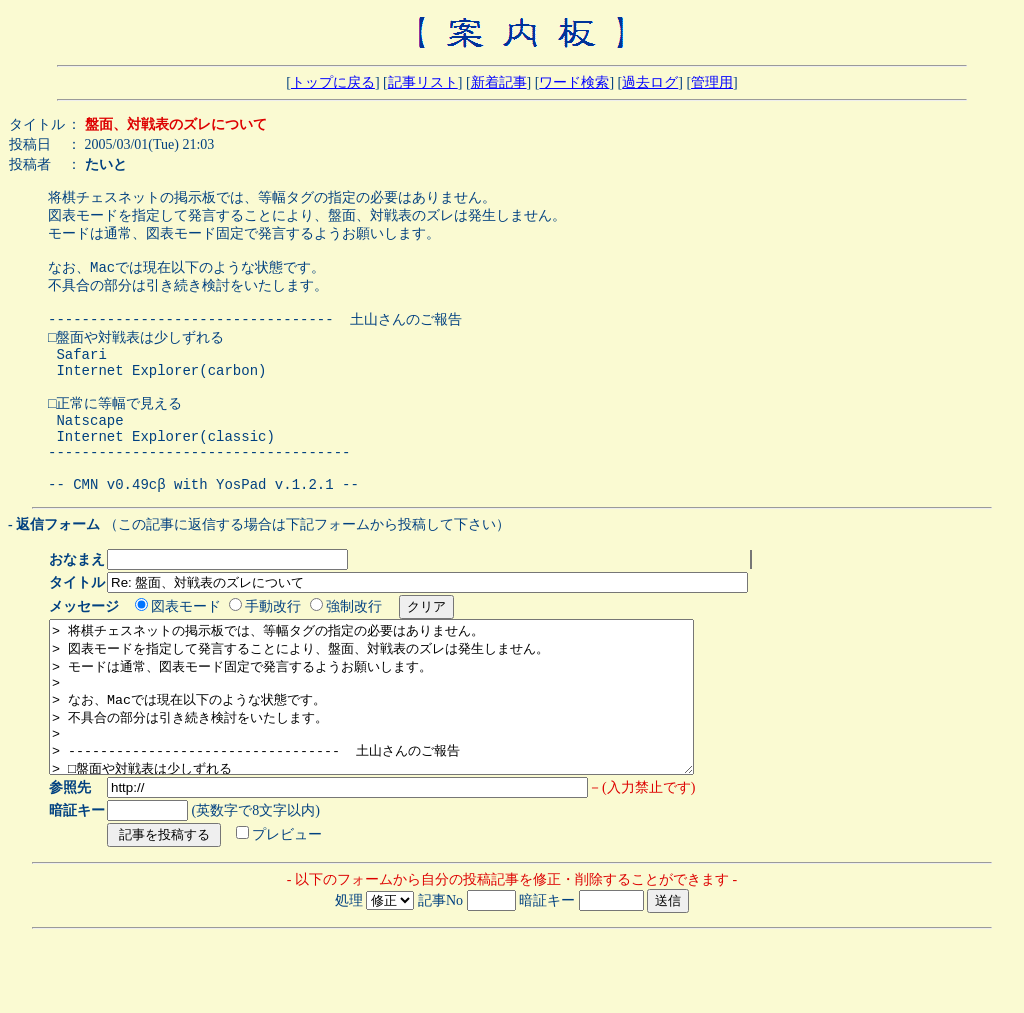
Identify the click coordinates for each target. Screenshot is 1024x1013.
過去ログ (650, 82)
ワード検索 (574, 82)
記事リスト (423, 82)
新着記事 (499, 82)
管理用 (712, 82)
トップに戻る (333, 82)
